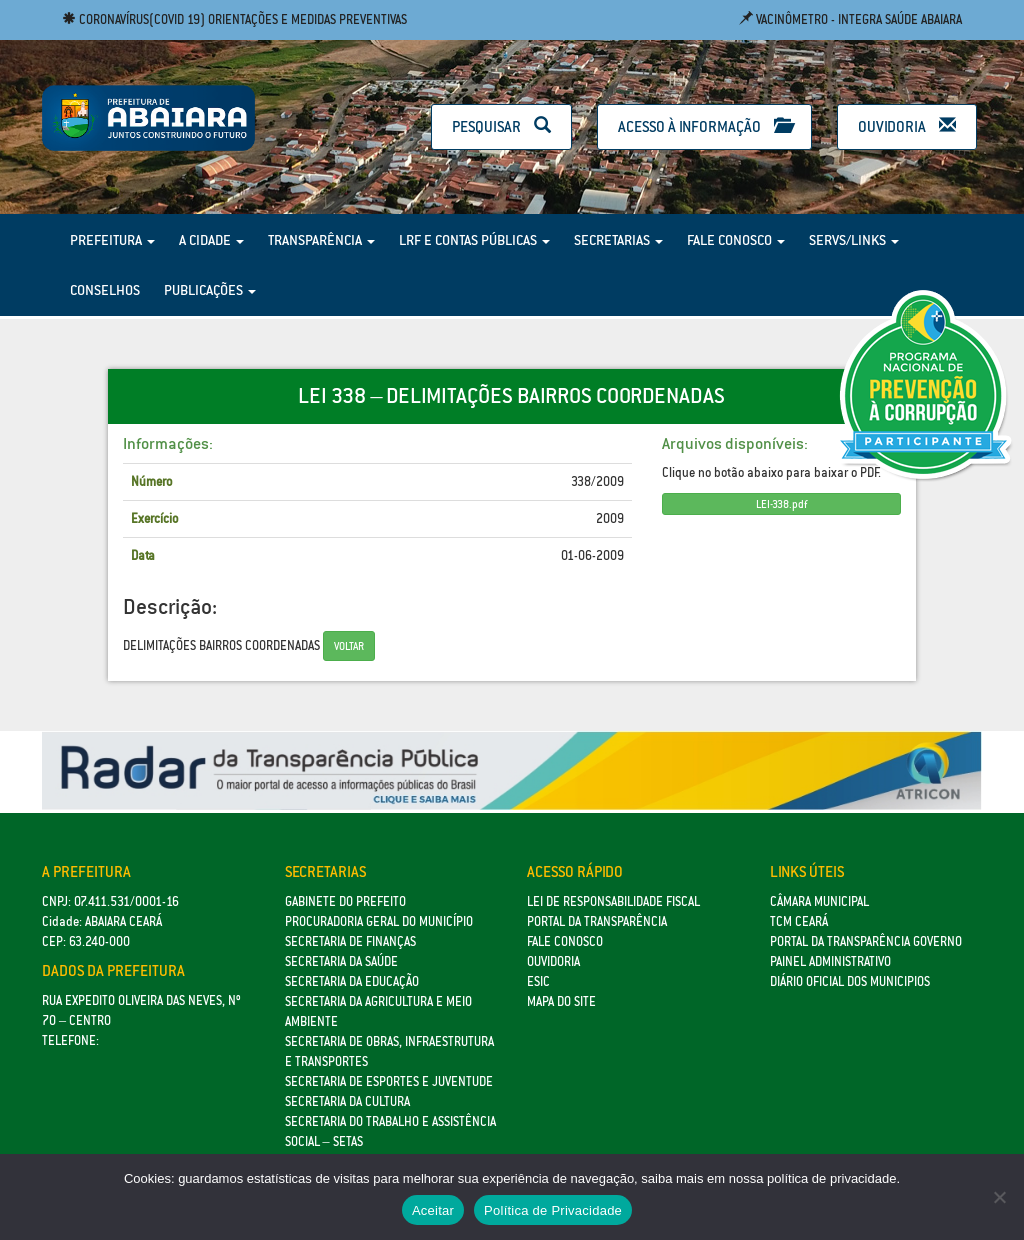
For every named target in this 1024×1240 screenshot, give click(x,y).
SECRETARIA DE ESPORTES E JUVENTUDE (389, 1081)
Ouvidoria (907, 126)
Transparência (321, 240)
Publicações (210, 290)
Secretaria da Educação (352, 981)
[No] (999, 1197)
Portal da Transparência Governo (866, 941)
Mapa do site (561, 1001)
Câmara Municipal (819, 901)
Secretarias (618, 240)
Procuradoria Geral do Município (379, 921)
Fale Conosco (736, 240)
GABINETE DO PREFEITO (345, 901)
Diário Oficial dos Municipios (850, 981)
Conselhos (105, 290)
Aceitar (433, 1210)
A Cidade (211, 240)
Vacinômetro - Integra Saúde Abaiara (850, 19)
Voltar (349, 646)
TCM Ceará (799, 921)
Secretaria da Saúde (341, 961)
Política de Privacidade (553, 1210)
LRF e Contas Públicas (474, 240)
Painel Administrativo (830, 961)
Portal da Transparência (597, 921)
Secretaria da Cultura (347, 1101)
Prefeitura (112, 240)
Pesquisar (501, 126)
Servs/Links (854, 240)
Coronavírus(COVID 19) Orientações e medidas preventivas (234, 19)
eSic (538, 981)
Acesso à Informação (704, 126)
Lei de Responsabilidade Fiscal (613, 901)
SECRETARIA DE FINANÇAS (350, 941)
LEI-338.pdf (781, 504)
